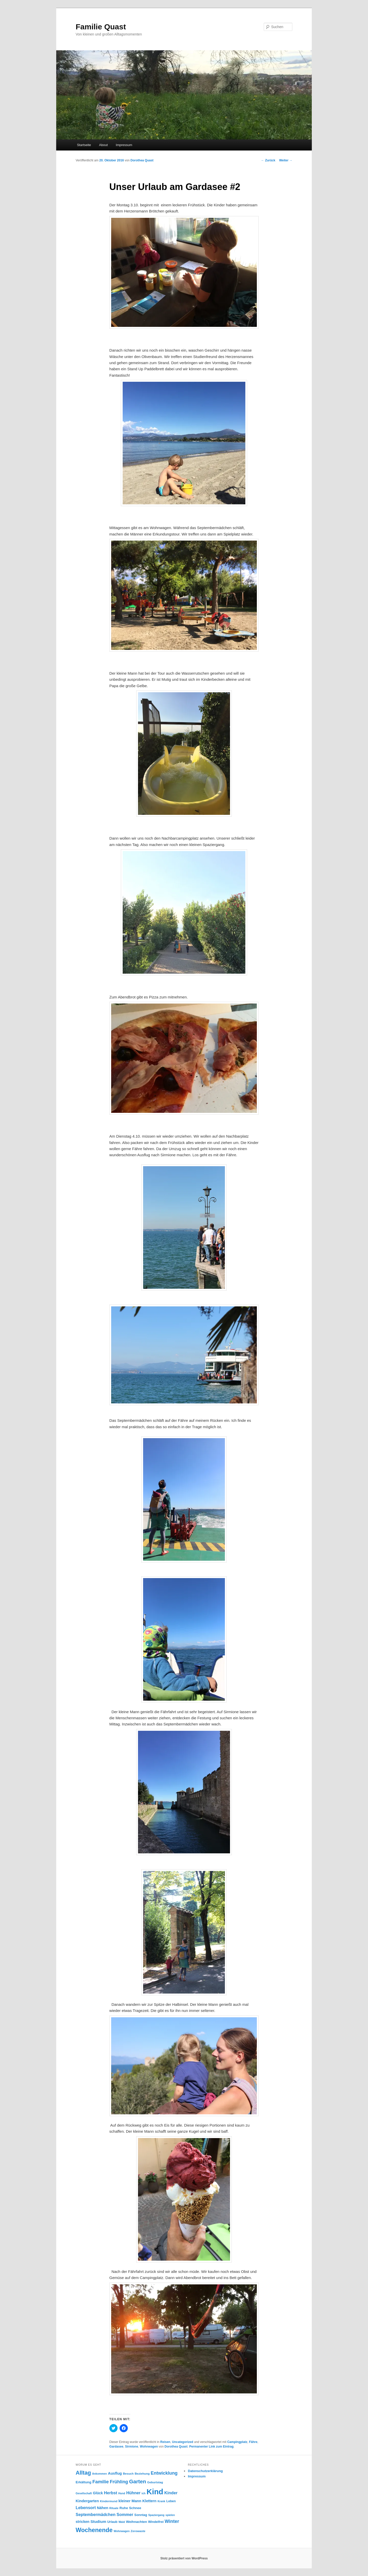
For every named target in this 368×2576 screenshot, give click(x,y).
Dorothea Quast (142, 160)
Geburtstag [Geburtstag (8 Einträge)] (155, 2482)
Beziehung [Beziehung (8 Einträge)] (142, 2473)
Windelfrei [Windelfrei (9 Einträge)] (156, 2522)
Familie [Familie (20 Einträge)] (101, 2481)
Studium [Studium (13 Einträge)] (98, 2521)
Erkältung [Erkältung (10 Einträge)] (83, 2482)
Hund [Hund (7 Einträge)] (121, 2493)
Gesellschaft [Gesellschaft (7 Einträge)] (84, 2493)
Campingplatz (237, 2442)
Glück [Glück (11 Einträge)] (98, 2493)
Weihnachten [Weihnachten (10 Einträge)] (136, 2522)
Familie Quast (101, 26)
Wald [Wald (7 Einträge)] (122, 2521)
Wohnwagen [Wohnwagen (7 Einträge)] (122, 2531)
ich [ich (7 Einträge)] (143, 2493)
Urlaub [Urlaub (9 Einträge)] (112, 2522)
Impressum (124, 145)
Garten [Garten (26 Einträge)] (137, 2481)
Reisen (165, 2442)
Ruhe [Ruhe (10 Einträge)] (124, 2508)
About (103, 145)
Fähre (253, 2442)
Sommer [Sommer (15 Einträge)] (125, 2514)
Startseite (84, 145)
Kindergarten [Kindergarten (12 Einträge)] (87, 2501)
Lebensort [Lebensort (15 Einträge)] (86, 2507)
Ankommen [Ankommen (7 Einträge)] (99, 2473)
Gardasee (116, 2446)
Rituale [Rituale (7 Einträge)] (114, 2508)
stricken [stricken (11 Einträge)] (82, 2522)
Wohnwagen (149, 2446)
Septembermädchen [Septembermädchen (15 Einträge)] (96, 2514)
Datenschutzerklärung (205, 2471)
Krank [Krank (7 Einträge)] (161, 2501)
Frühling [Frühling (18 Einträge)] (119, 2481)
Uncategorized (182, 2442)
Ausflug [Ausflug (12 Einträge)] (115, 2473)
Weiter (285, 160)
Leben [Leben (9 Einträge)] (171, 2501)
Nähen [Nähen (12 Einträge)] (102, 2508)
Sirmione (131, 2446)
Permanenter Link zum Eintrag (211, 2446)
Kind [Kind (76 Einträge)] (155, 2491)
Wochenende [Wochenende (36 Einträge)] (94, 2530)
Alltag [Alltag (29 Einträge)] (83, 2473)
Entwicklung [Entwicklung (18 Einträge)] (164, 2473)
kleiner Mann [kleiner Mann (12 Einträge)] (130, 2501)
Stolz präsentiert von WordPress (184, 2558)
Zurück (268, 160)
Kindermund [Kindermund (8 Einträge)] (108, 2501)
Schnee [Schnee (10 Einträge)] (135, 2508)
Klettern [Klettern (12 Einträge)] (149, 2501)
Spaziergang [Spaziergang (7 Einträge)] (156, 2515)
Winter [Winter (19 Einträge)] (172, 2521)
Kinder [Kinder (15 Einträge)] (171, 2492)
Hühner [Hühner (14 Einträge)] (133, 2493)
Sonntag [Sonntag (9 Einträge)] (140, 2515)
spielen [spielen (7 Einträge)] (170, 2515)
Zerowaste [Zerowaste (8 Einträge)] (138, 2531)
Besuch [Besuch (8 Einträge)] (128, 2473)
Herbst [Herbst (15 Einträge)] (110, 2492)
